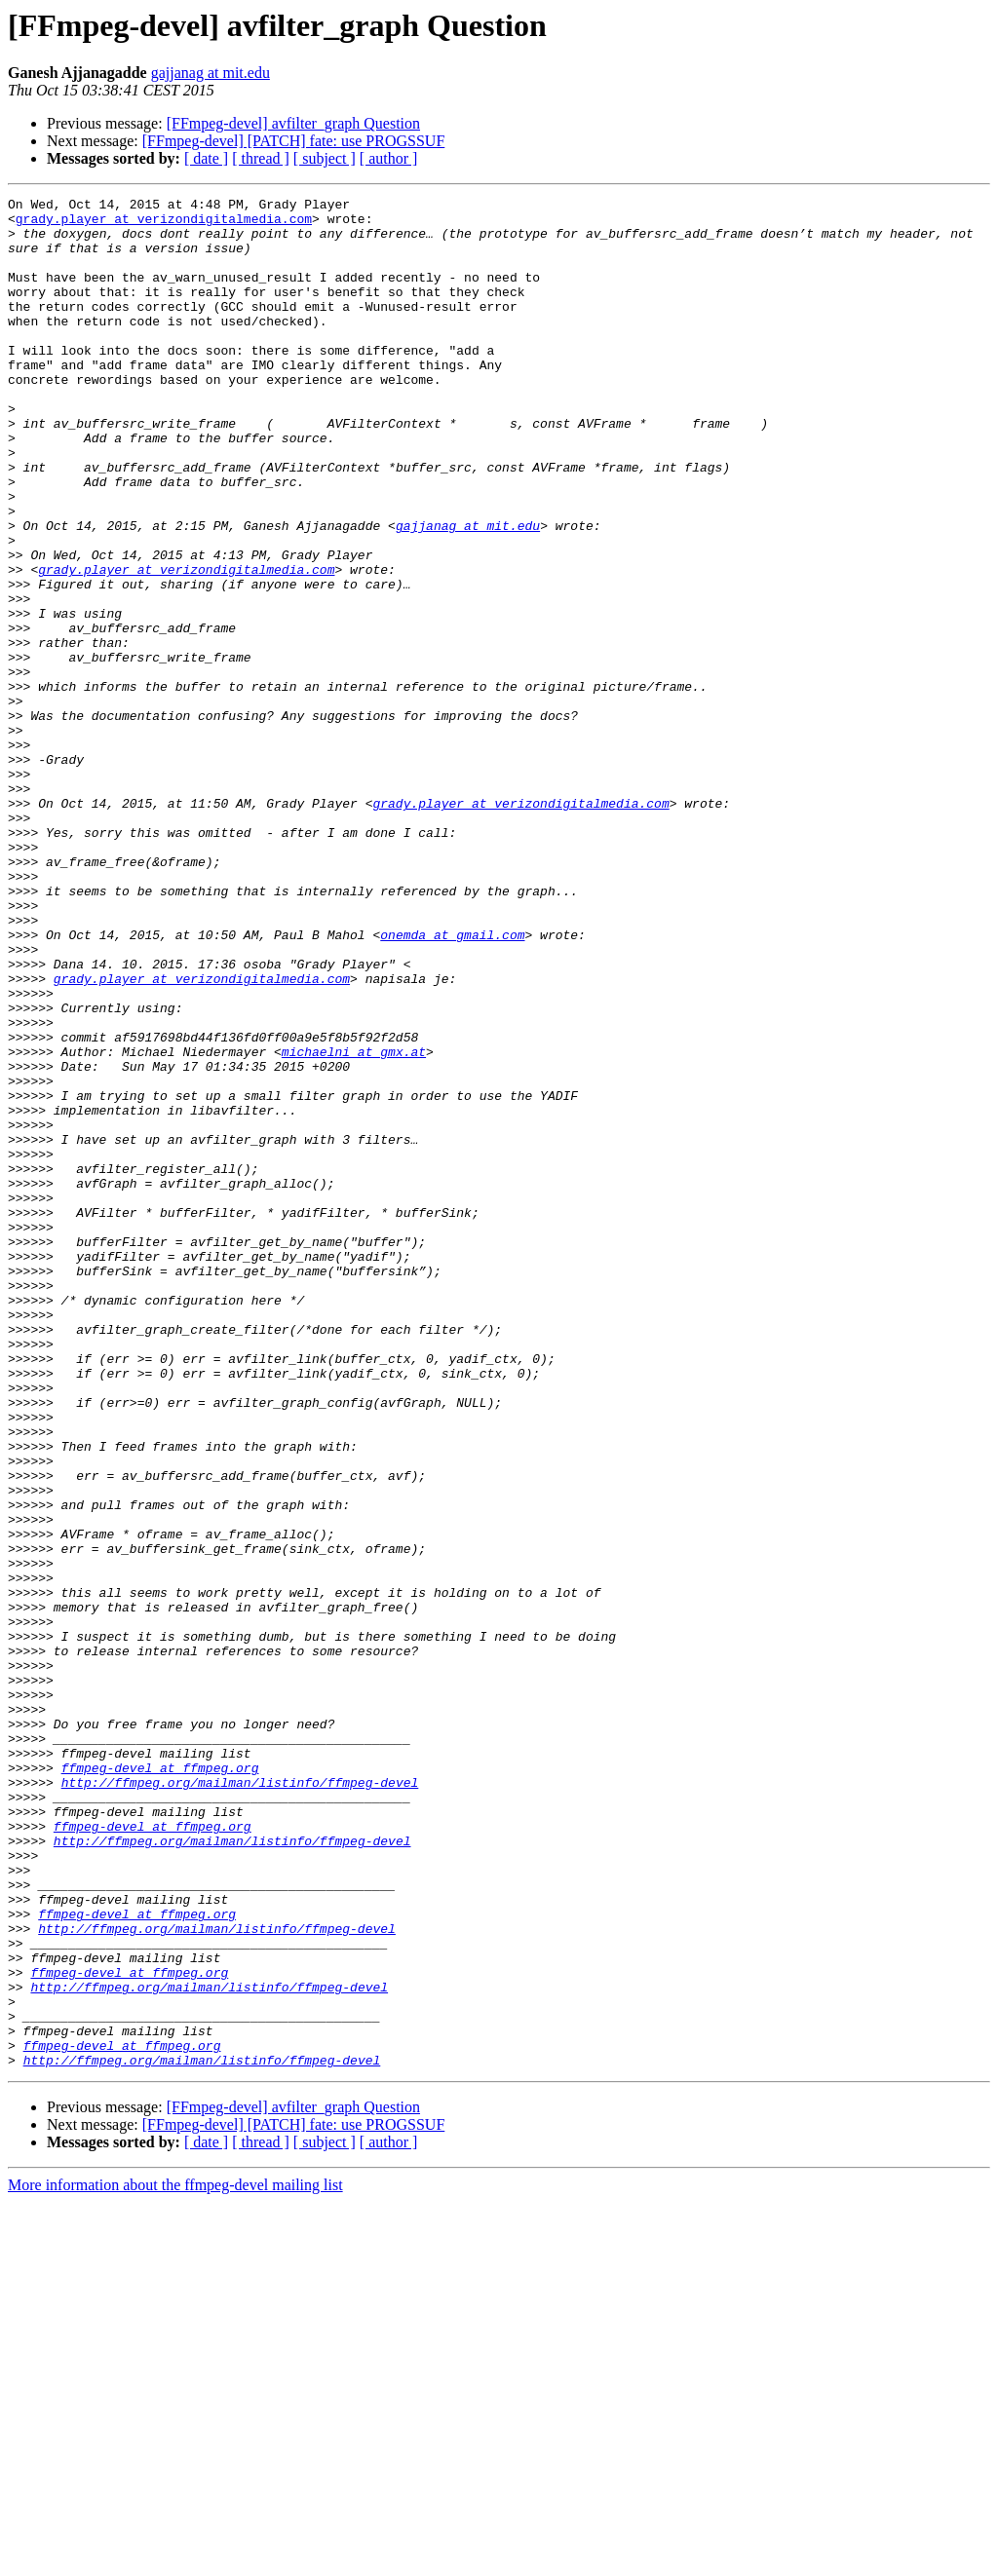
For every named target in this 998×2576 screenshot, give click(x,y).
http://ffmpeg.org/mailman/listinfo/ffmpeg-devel (240, 2100)
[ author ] (389, 158)
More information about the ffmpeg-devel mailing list (175, 2559)
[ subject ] (324, 158)
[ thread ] (260, 158)
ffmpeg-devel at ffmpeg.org (160, 2083)
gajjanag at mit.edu (210, 72)
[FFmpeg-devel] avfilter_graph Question (293, 123)
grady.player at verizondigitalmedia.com (164, 224)
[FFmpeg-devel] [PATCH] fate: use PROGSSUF (293, 141)
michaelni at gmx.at (354, 1223)
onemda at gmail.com (452, 1083)
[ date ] (206, 158)
